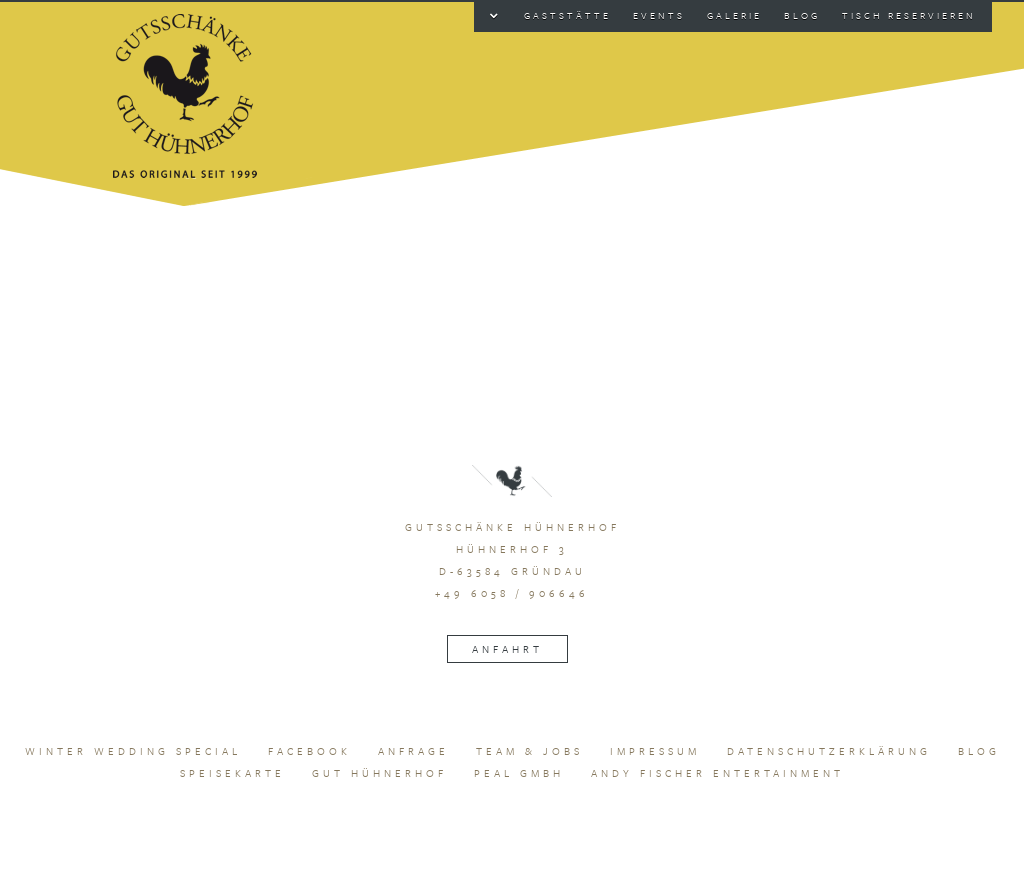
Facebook (309, 751)
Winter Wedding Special (133, 751)
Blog (979, 751)
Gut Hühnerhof (379, 773)
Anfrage (413, 751)
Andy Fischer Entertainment (717, 773)
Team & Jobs (529, 751)
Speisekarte (232, 773)
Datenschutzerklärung (829, 751)
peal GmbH (519, 773)
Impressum (655, 751)
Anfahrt (507, 649)
